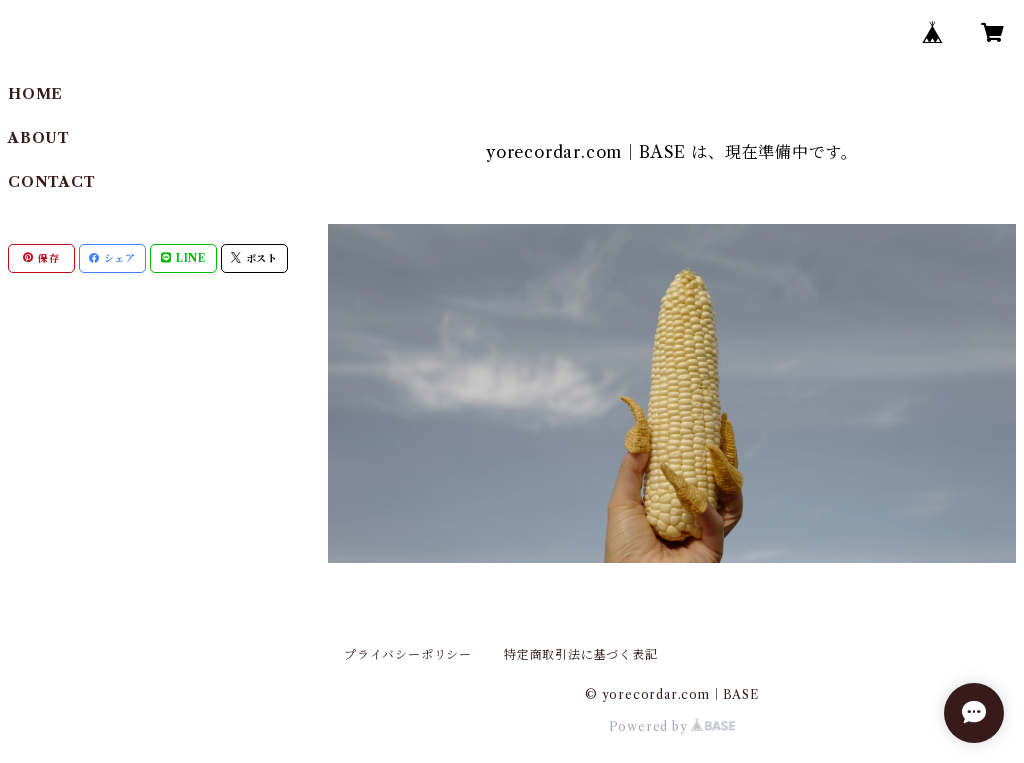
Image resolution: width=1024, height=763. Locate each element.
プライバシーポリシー (408, 654)
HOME (35, 94)
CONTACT (52, 182)
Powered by (672, 726)
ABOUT (39, 138)
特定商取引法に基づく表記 (581, 654)
